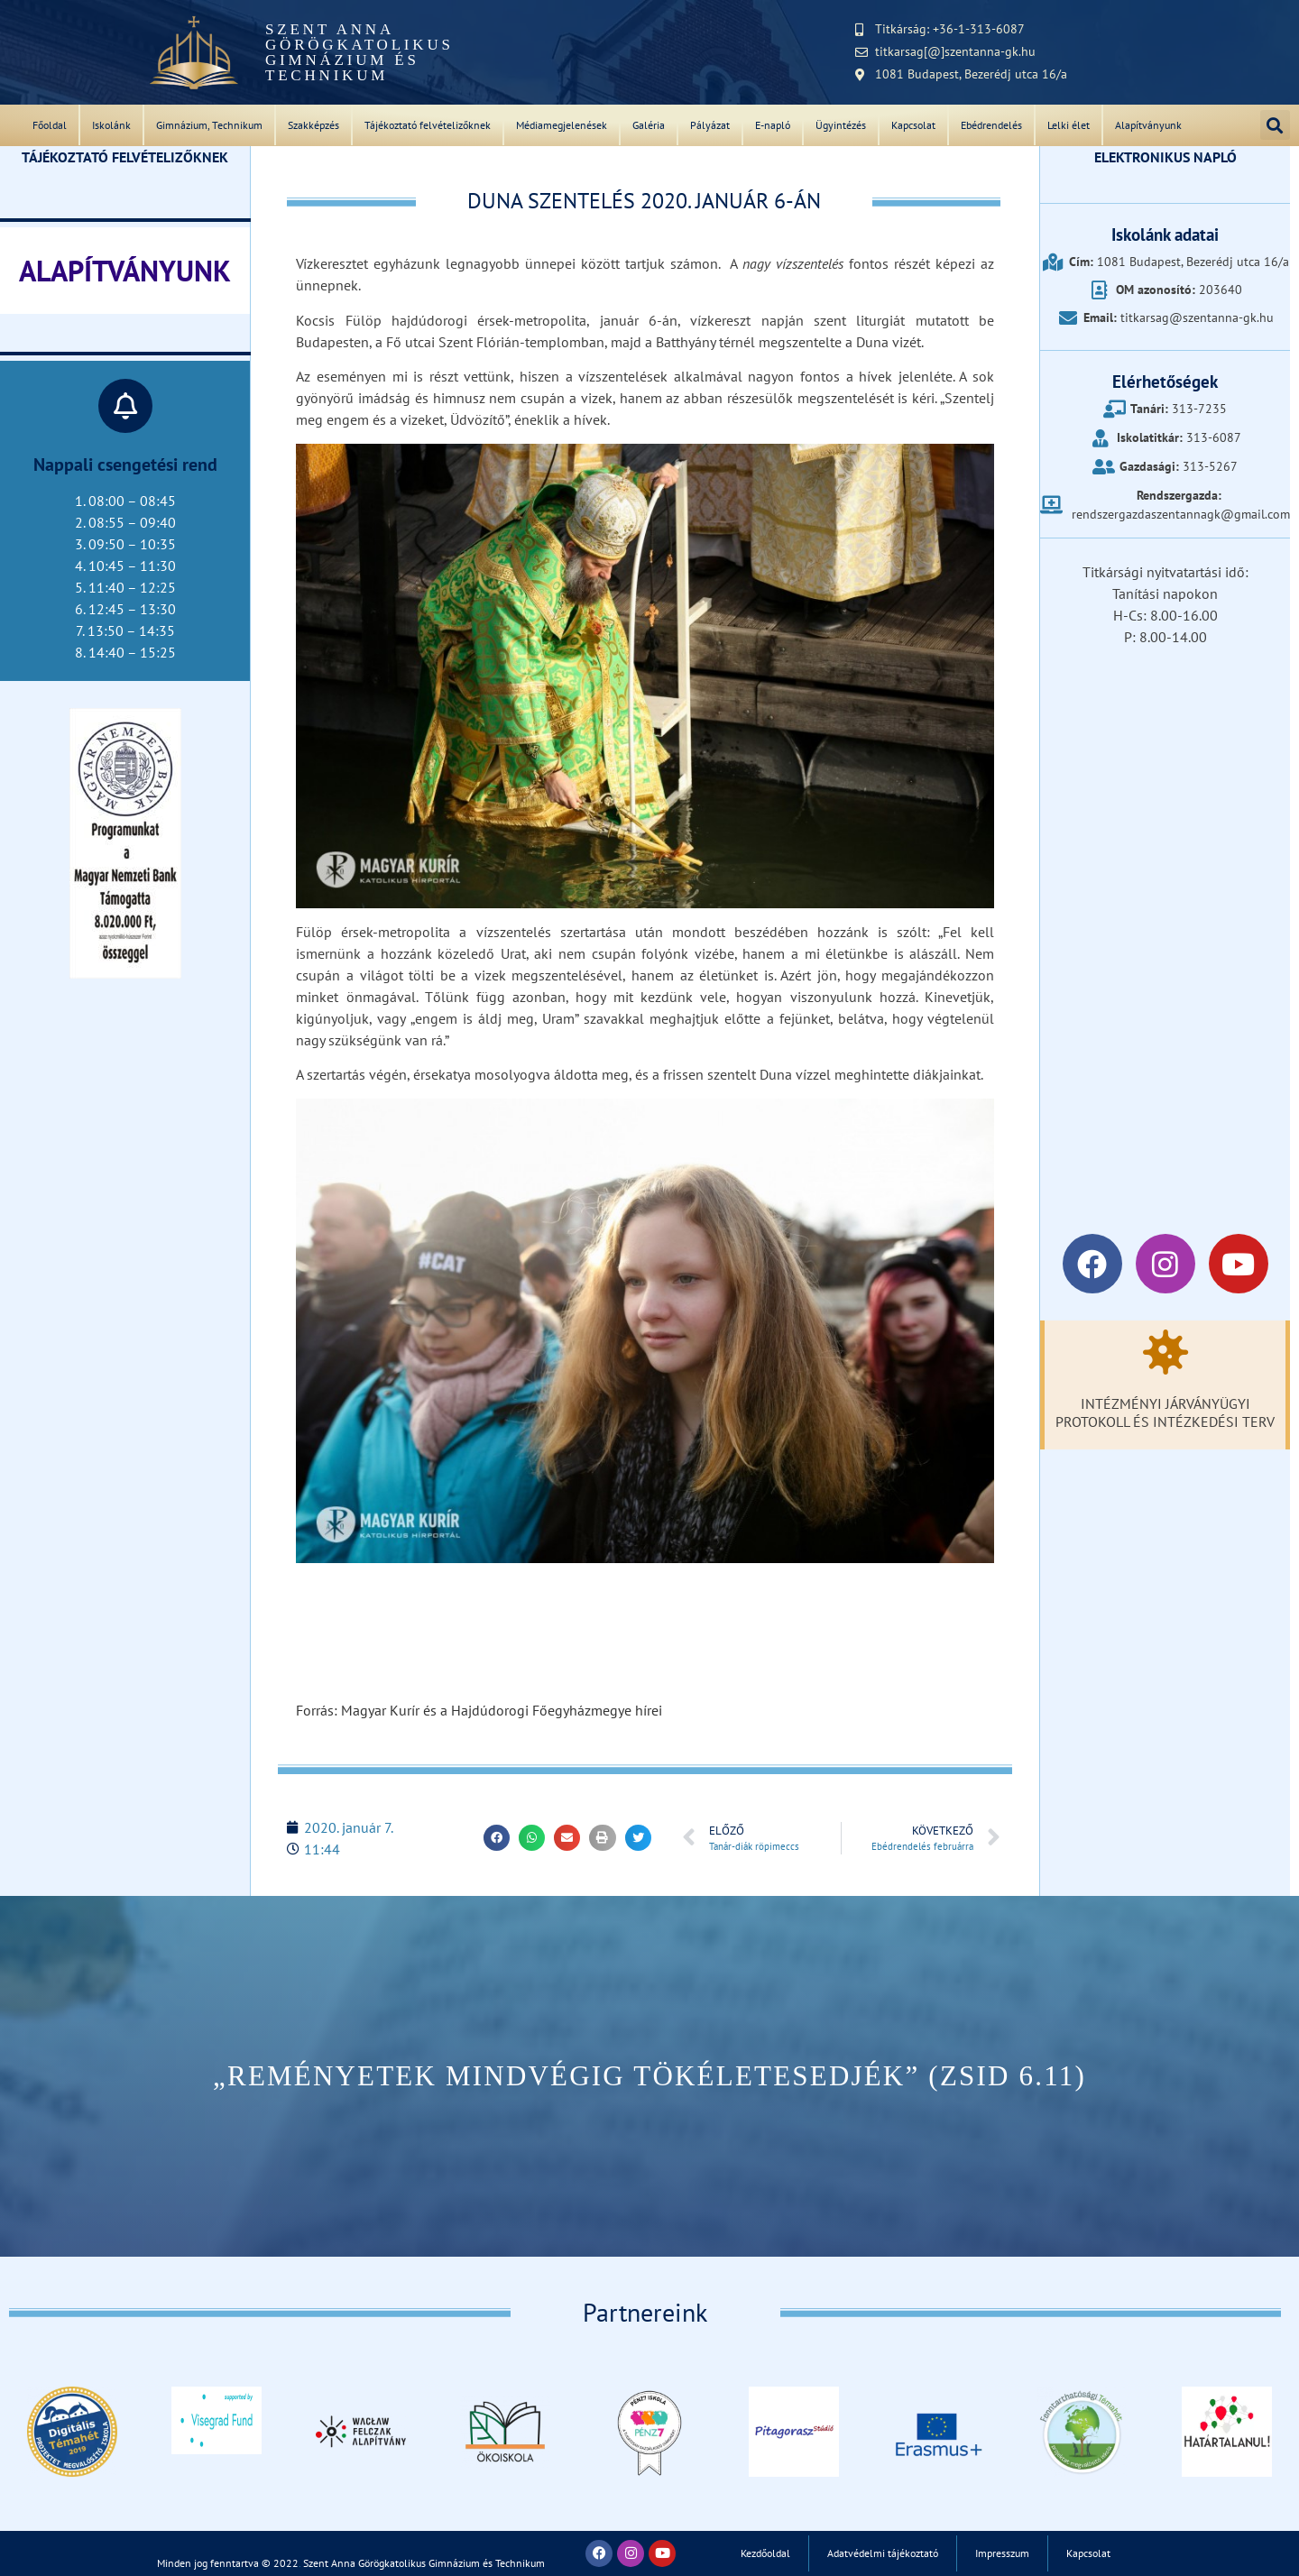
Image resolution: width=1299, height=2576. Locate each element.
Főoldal (49, 125)
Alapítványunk (1148, 125)
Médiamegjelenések (561, 125)
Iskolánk (111, 125)
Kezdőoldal (756, 2553)
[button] (1275, 125)
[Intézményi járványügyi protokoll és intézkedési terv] (1165, 1352)
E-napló (772, 125)
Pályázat (710, 125)
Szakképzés (313, 125)
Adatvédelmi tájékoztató (881, 2553)
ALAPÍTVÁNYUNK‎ (125, 271)
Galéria (648, 125)
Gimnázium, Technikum (209, 125)
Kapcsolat (913, 125)
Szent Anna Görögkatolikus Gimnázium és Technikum (359, 52)
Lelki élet (1068, 125)
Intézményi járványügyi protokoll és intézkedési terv (1165, 1412)
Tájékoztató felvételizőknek (427, 125)
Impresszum (1008, 2553)
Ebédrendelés (991, 125)
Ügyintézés (840, 125)
